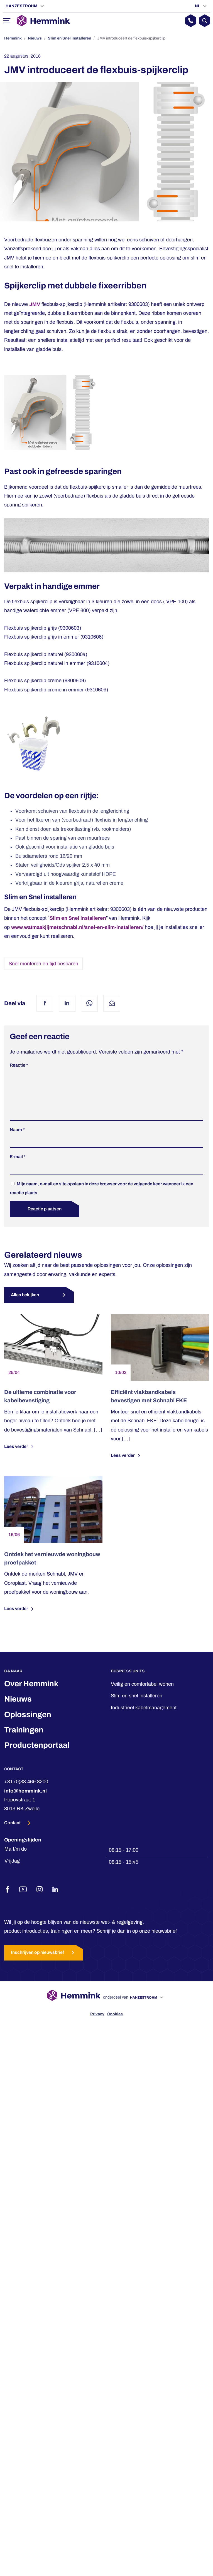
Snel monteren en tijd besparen (43, 963)
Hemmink (13, 38)
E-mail (18, 1165)
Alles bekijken (25, 1303)
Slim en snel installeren (136, 1704)
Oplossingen (27, 1723)
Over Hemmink (31, 1692)
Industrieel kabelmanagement (144, 1716)
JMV (34, 304)
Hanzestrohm (22, 6)
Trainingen (23, 1738)
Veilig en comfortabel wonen (142, 1693)
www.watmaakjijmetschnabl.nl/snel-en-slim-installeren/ (77, 927)
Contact (12, 1831)
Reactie (19, 1065)
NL (198, 6)
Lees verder (19, 1455)
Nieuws (35, 38)
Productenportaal (36, 1754)
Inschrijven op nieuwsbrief (43, 1961)
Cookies (115, 2023)
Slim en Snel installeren (69, 38)
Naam (17, 1138)
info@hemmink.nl (25, 1800)
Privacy (97, 2023)
